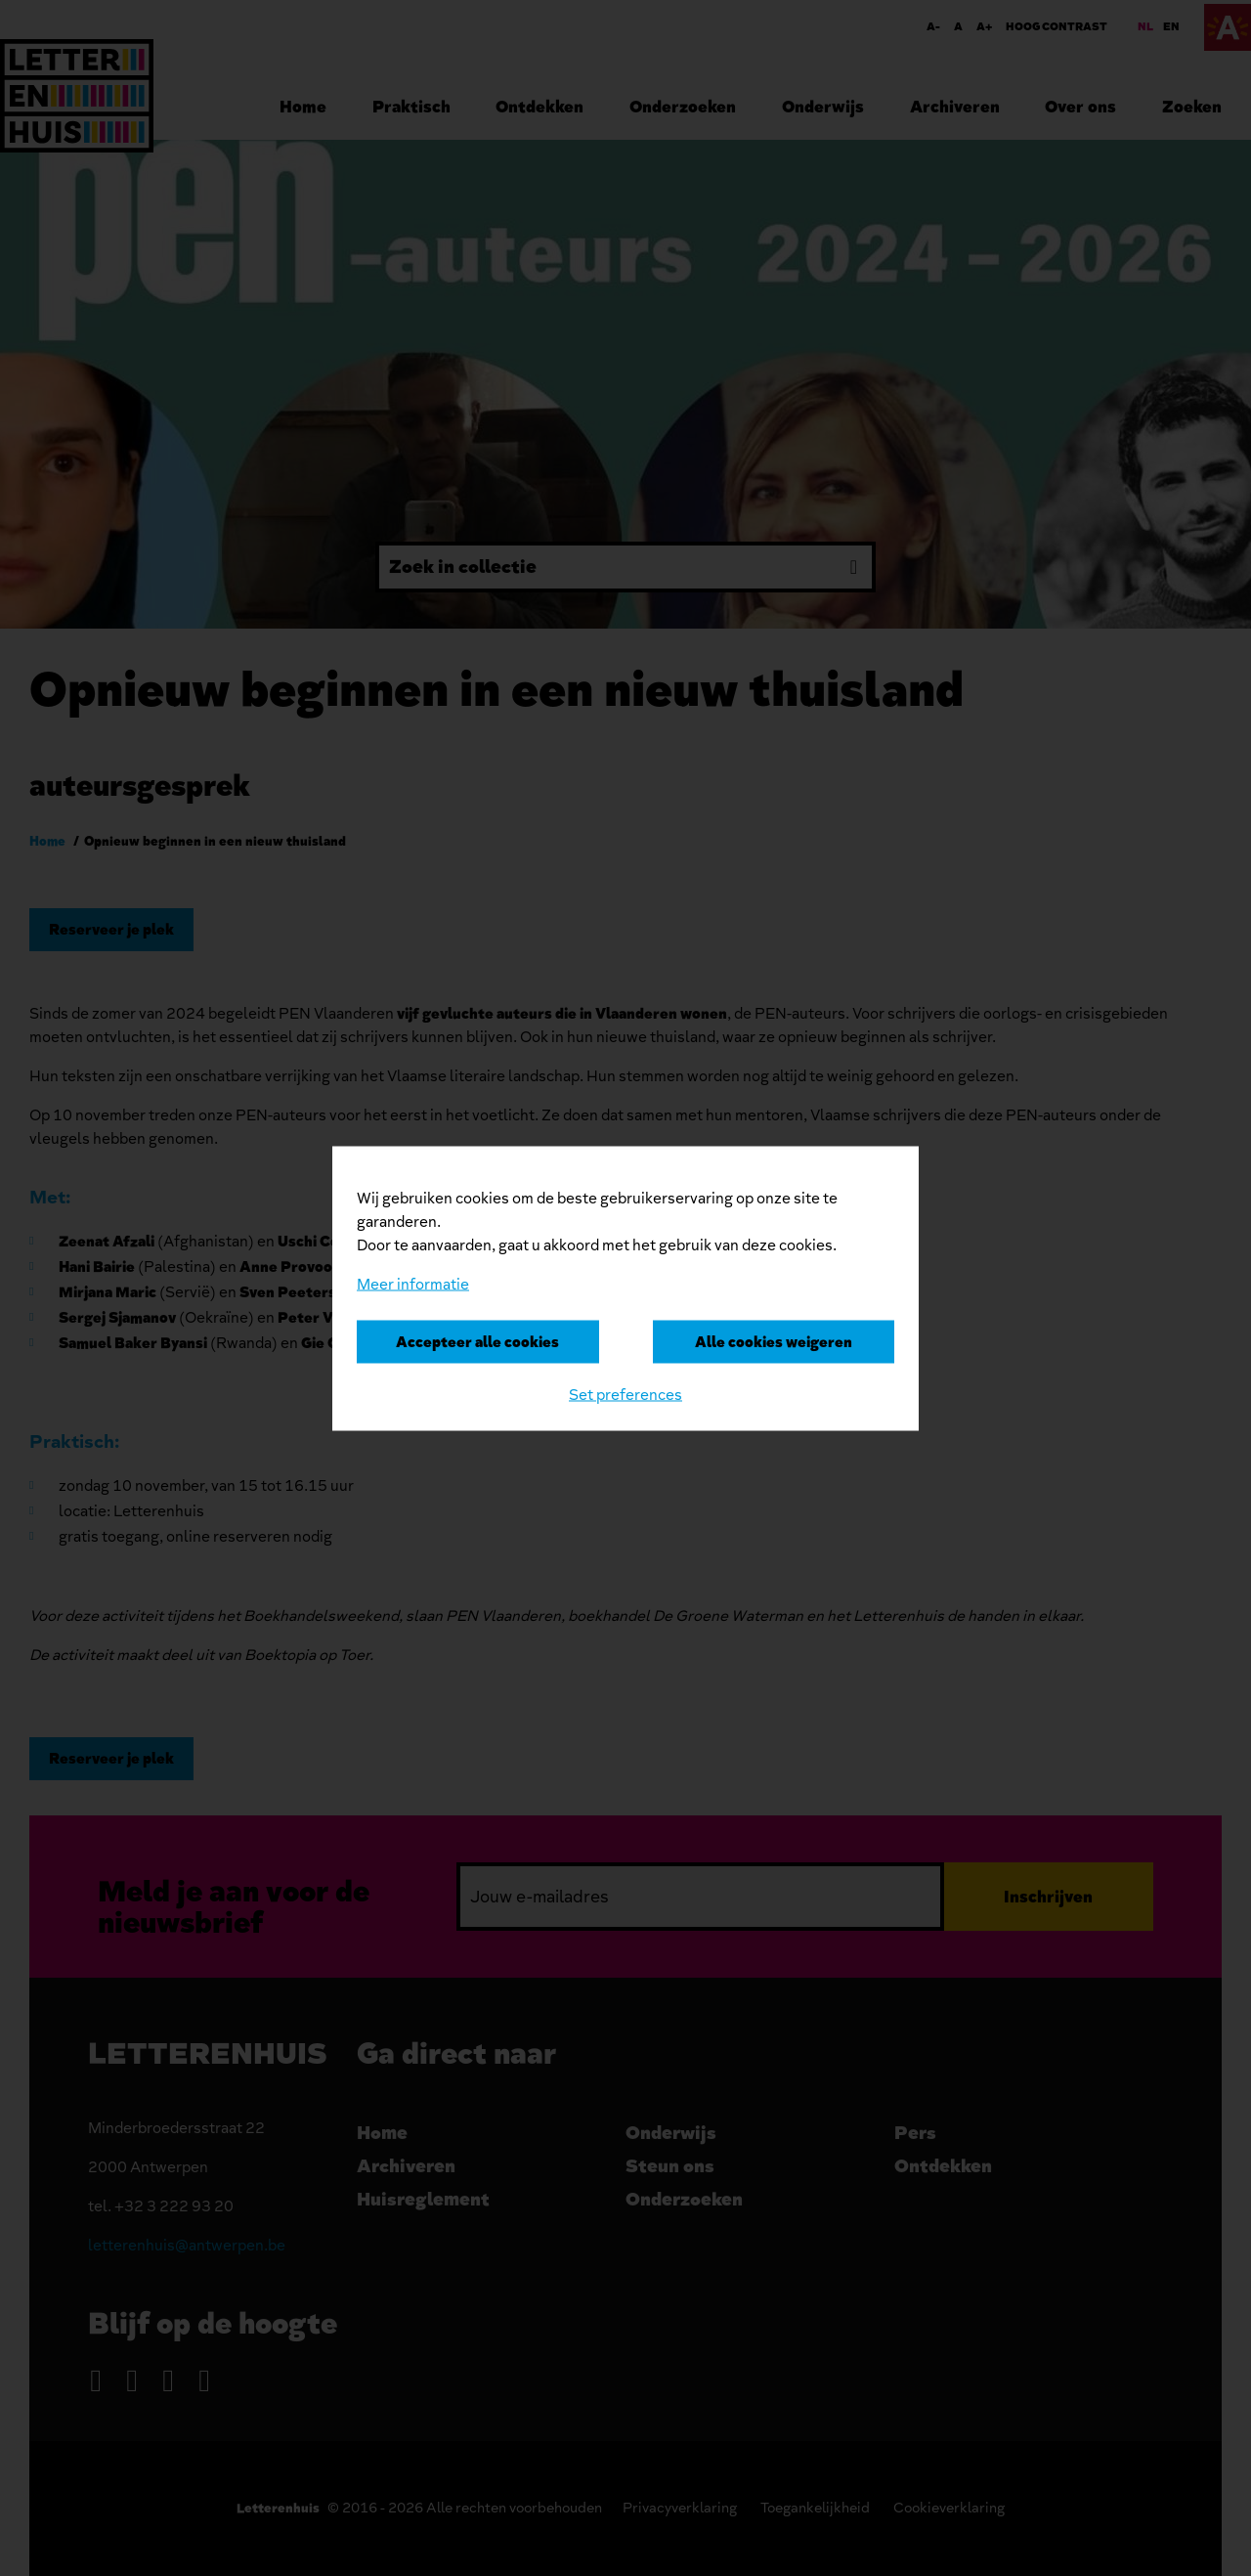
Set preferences (625, 1394)
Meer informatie (413, 1283)
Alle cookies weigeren (773, 1341)
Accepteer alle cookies (477, 1341)
